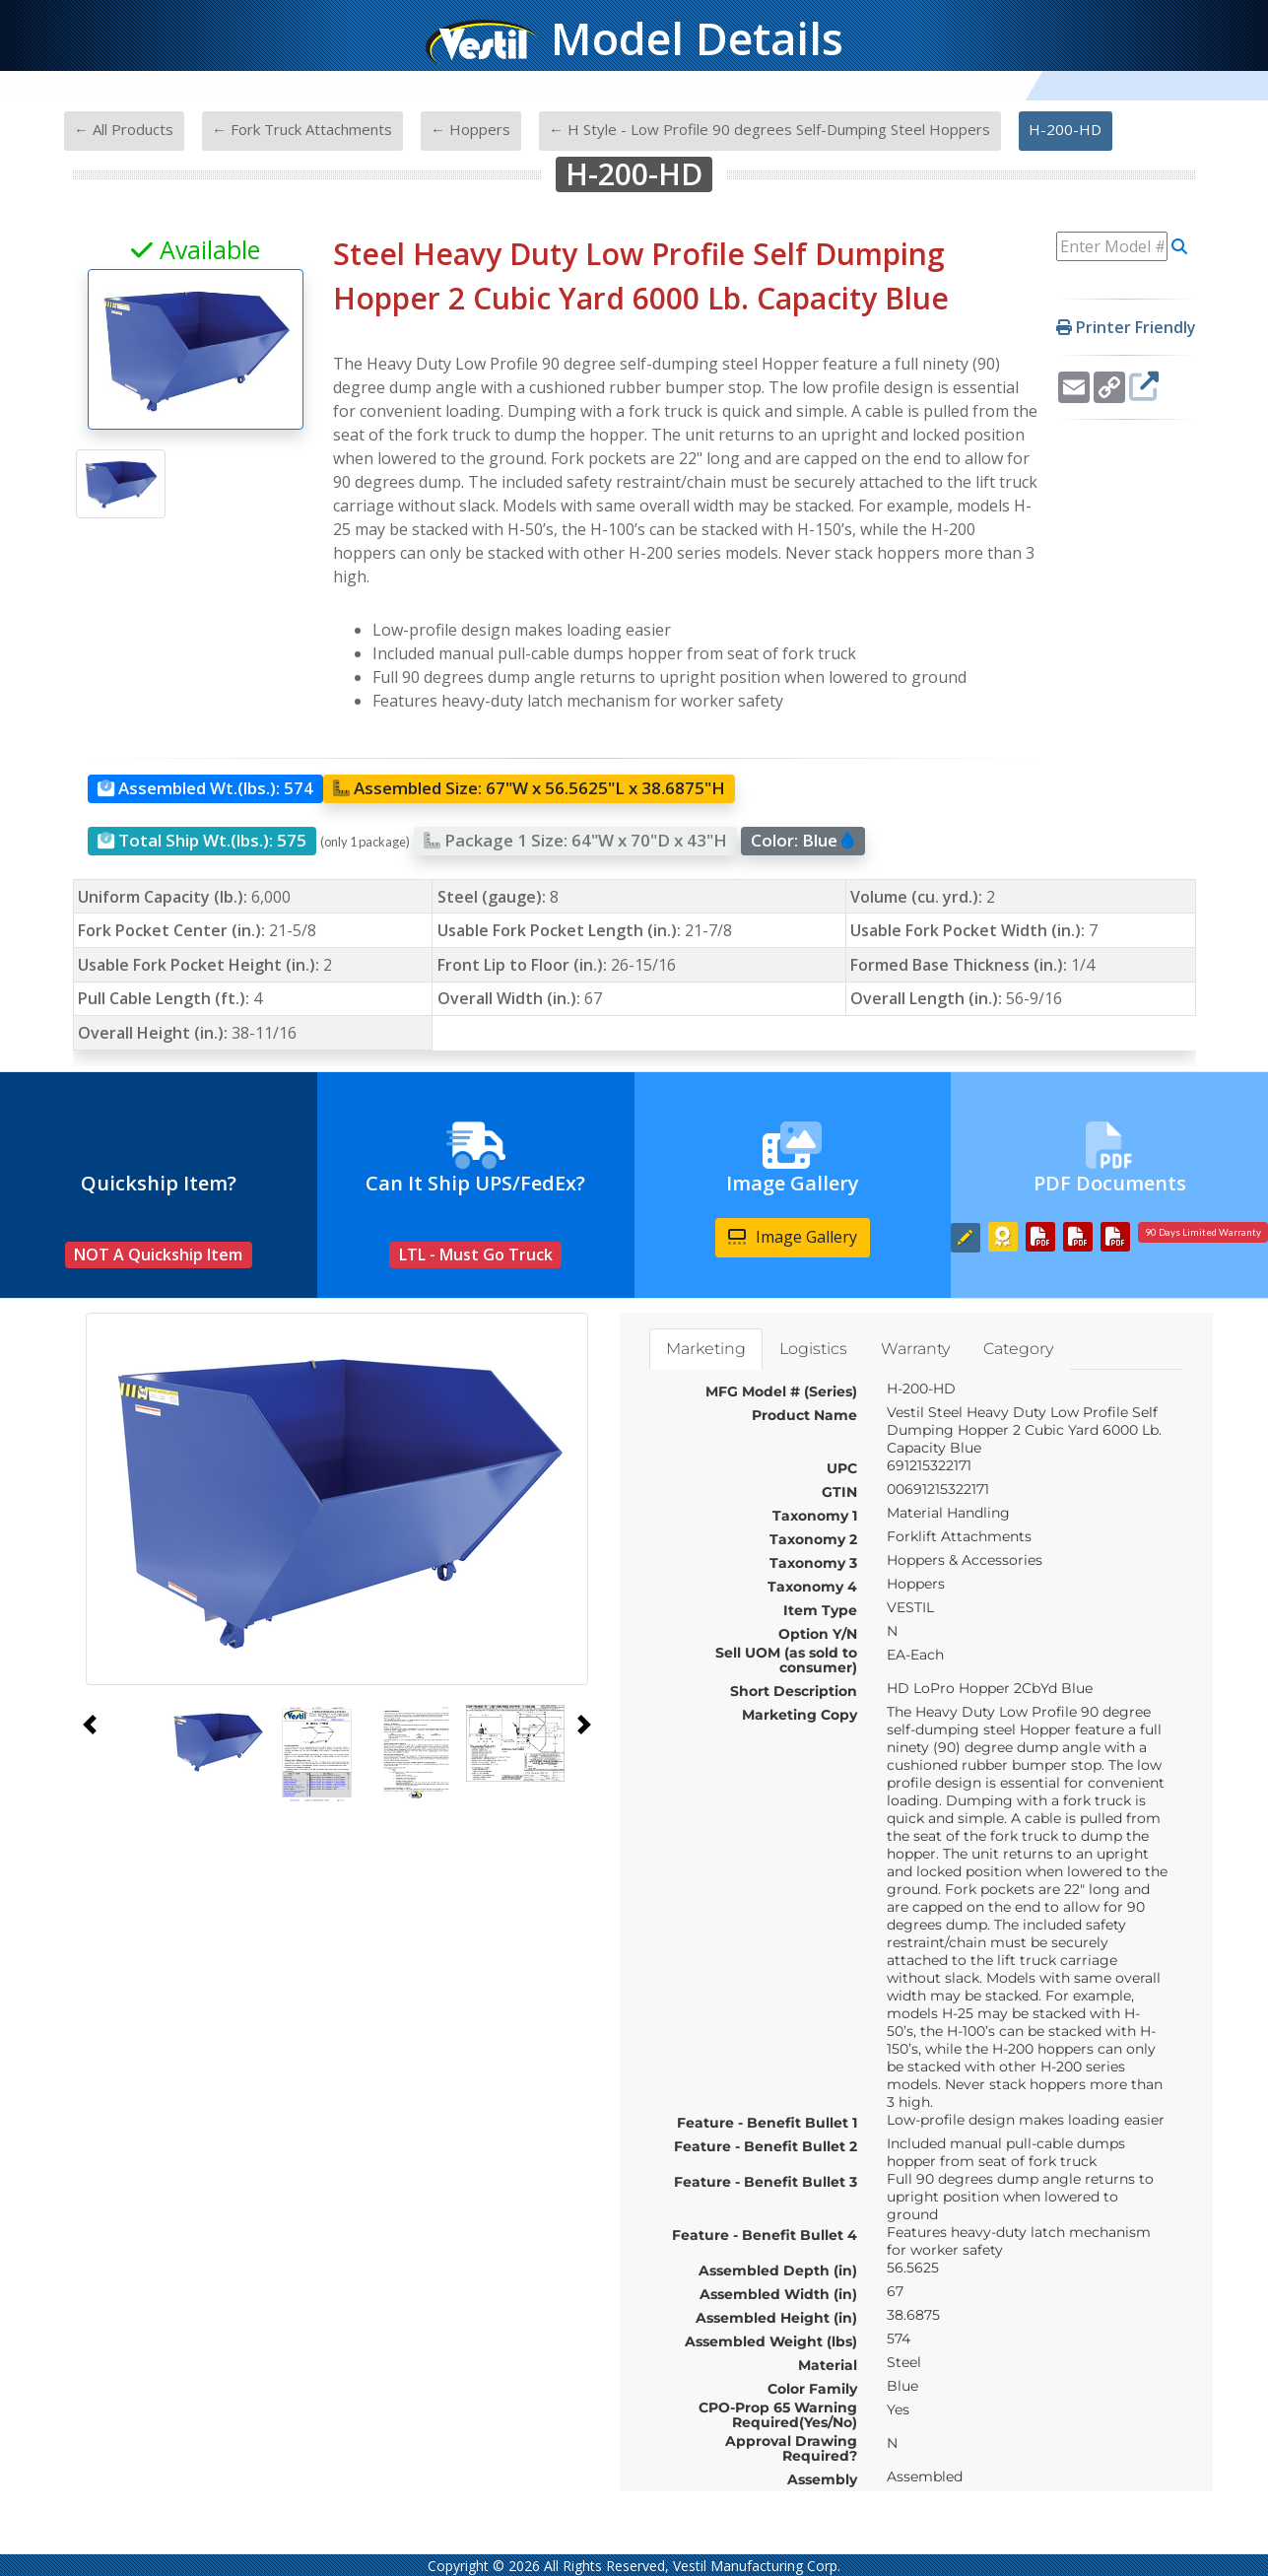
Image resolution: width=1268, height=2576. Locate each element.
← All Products (123, 129)
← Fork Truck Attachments (302, 129)
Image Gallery (792, 1237)
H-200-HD (1065, 129)
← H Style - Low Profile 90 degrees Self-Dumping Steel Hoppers (769, 129)
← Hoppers (470, 129)
